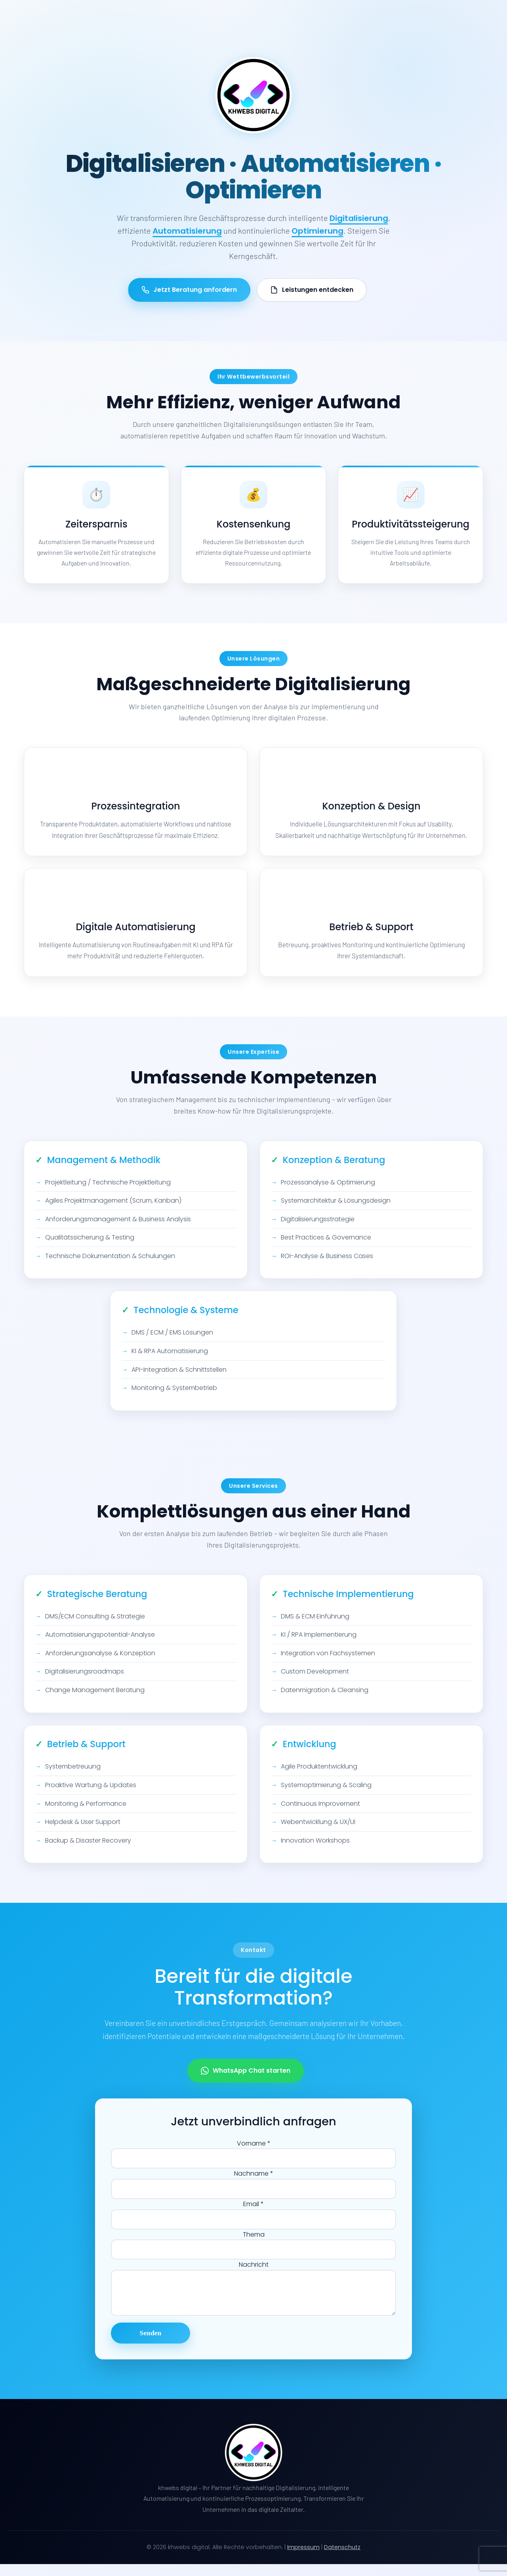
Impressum (303, 2559)
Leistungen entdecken (311, 289)
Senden (151, 2345)
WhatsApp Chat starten (245, 2079)
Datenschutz (342, 2559)
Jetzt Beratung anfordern (189, 289)
